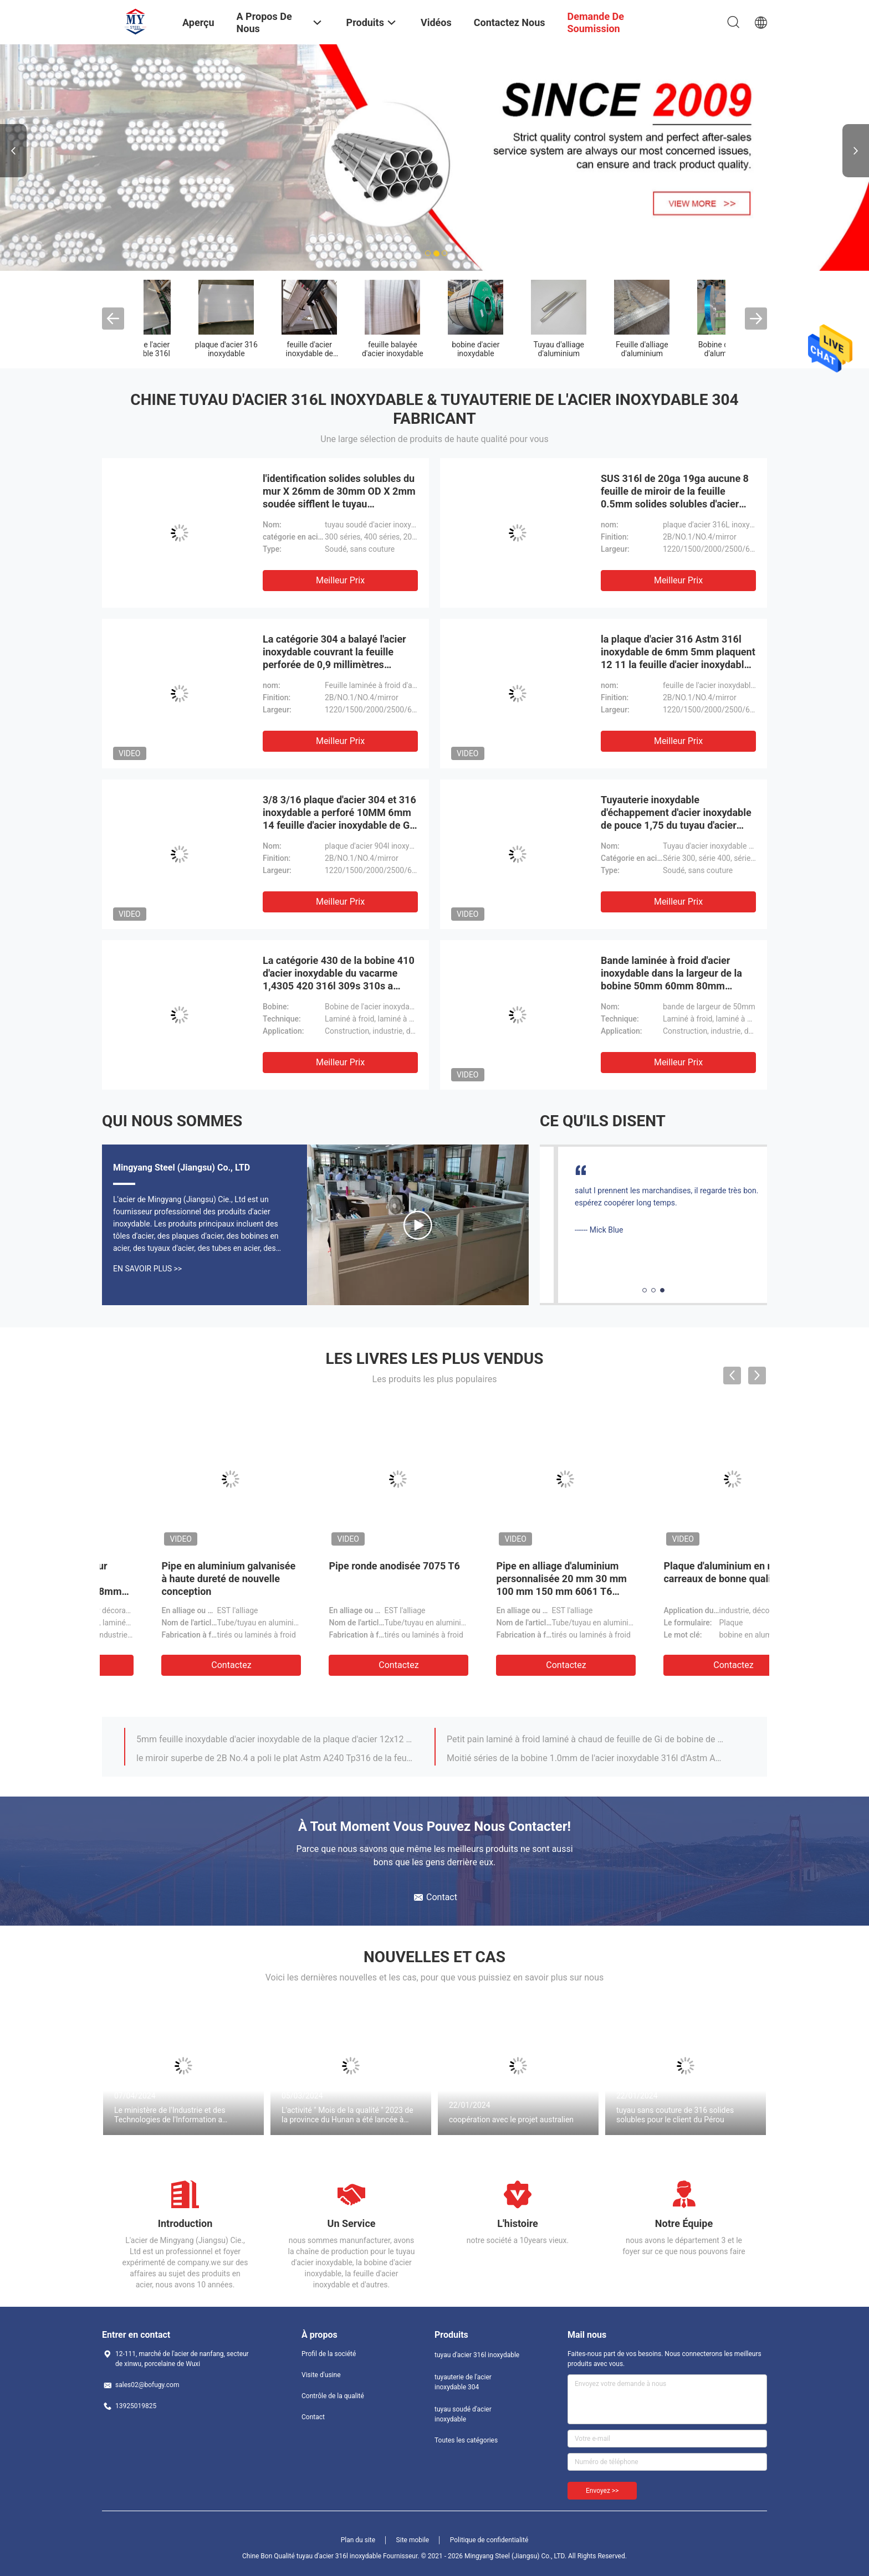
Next (855, 150)
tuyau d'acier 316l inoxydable (185, 349)
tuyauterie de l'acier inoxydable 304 (268, 353)
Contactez (184, 1665)
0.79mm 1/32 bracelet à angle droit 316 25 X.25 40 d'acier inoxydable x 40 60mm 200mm (586, 1756)
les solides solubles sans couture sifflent (434, 353)
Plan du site (358, 2540)
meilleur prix (340, 580)
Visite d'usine (321, 2375)
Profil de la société (328, 2354)
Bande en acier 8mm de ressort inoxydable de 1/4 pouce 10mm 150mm (506, 1578)
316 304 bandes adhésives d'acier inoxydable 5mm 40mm (250, 1737)
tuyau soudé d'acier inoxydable (351, 349)
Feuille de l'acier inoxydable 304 (601, 349)
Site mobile (413, 2540)
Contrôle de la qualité (332, 2396)
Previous (13, 150)
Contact (313, 2417)
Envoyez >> (602, 2491)
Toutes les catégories (466, 2440)
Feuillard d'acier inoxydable (517, 349)
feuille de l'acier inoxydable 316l (683, 349)
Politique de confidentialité (489, 2540)
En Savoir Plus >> (147, 1268)
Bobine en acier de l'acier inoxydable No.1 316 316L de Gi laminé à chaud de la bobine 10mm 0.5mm (275, 1756)
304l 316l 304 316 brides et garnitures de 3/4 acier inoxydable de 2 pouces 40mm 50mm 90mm (586, 1737)
